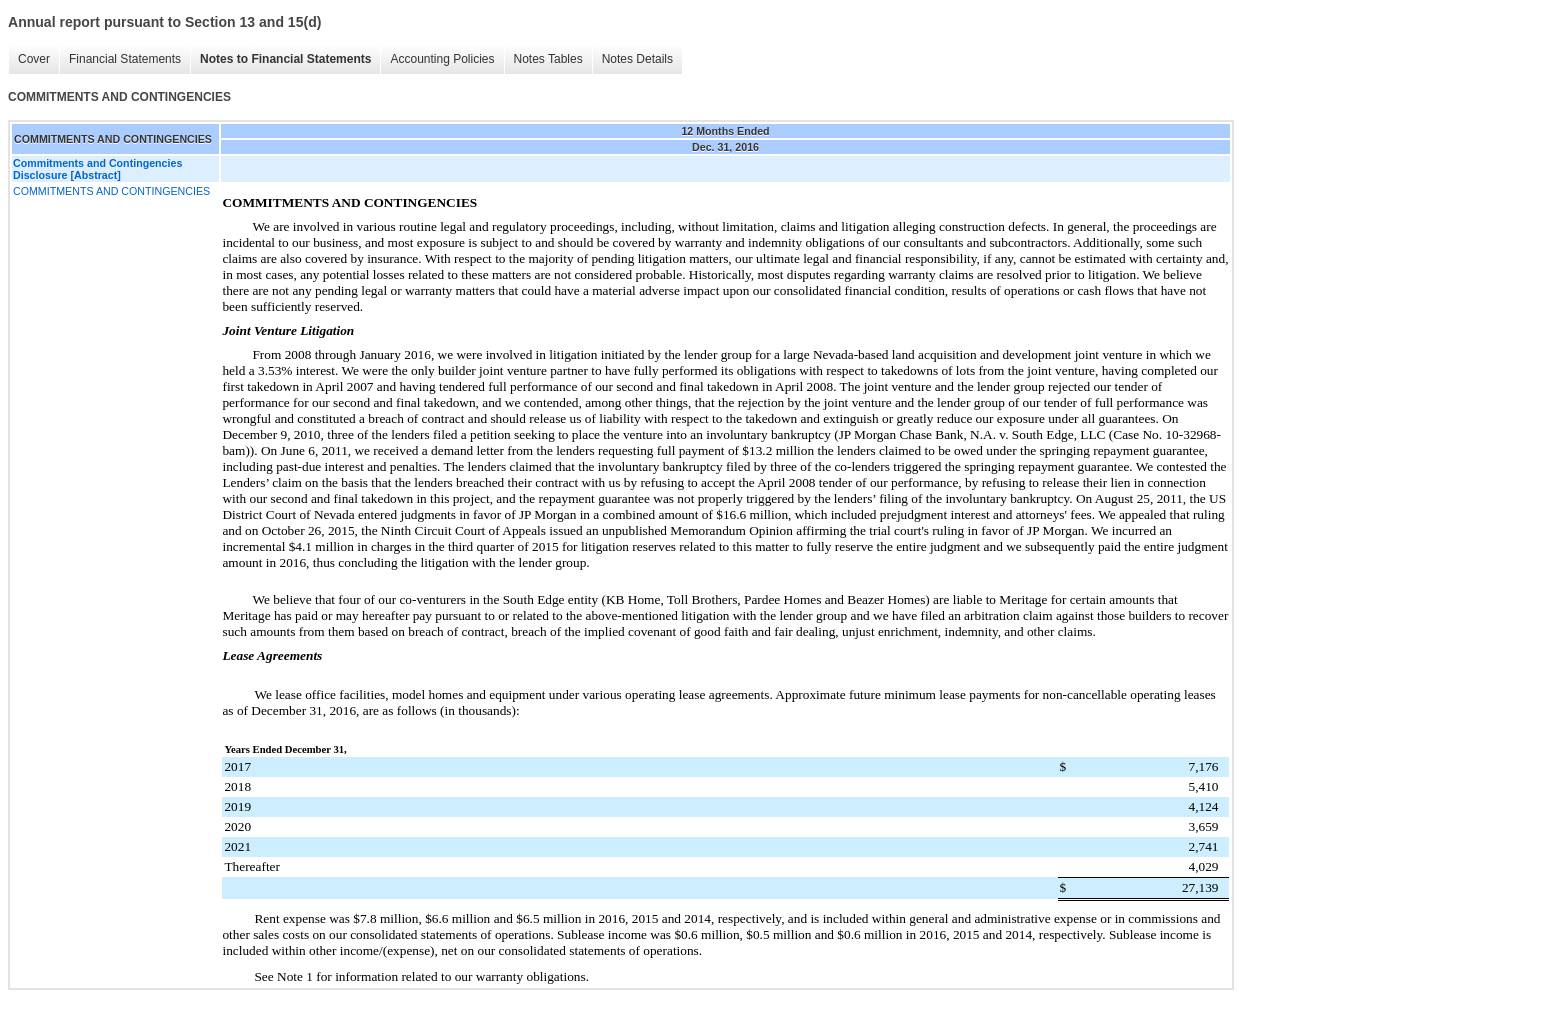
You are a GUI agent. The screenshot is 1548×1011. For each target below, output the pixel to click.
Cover (34, 59)
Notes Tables (548, 59)
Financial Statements (125, 59)
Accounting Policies (442, 59)
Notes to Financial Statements (285, 59)
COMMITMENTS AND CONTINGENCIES (111, 191)
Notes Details (637, 59)
